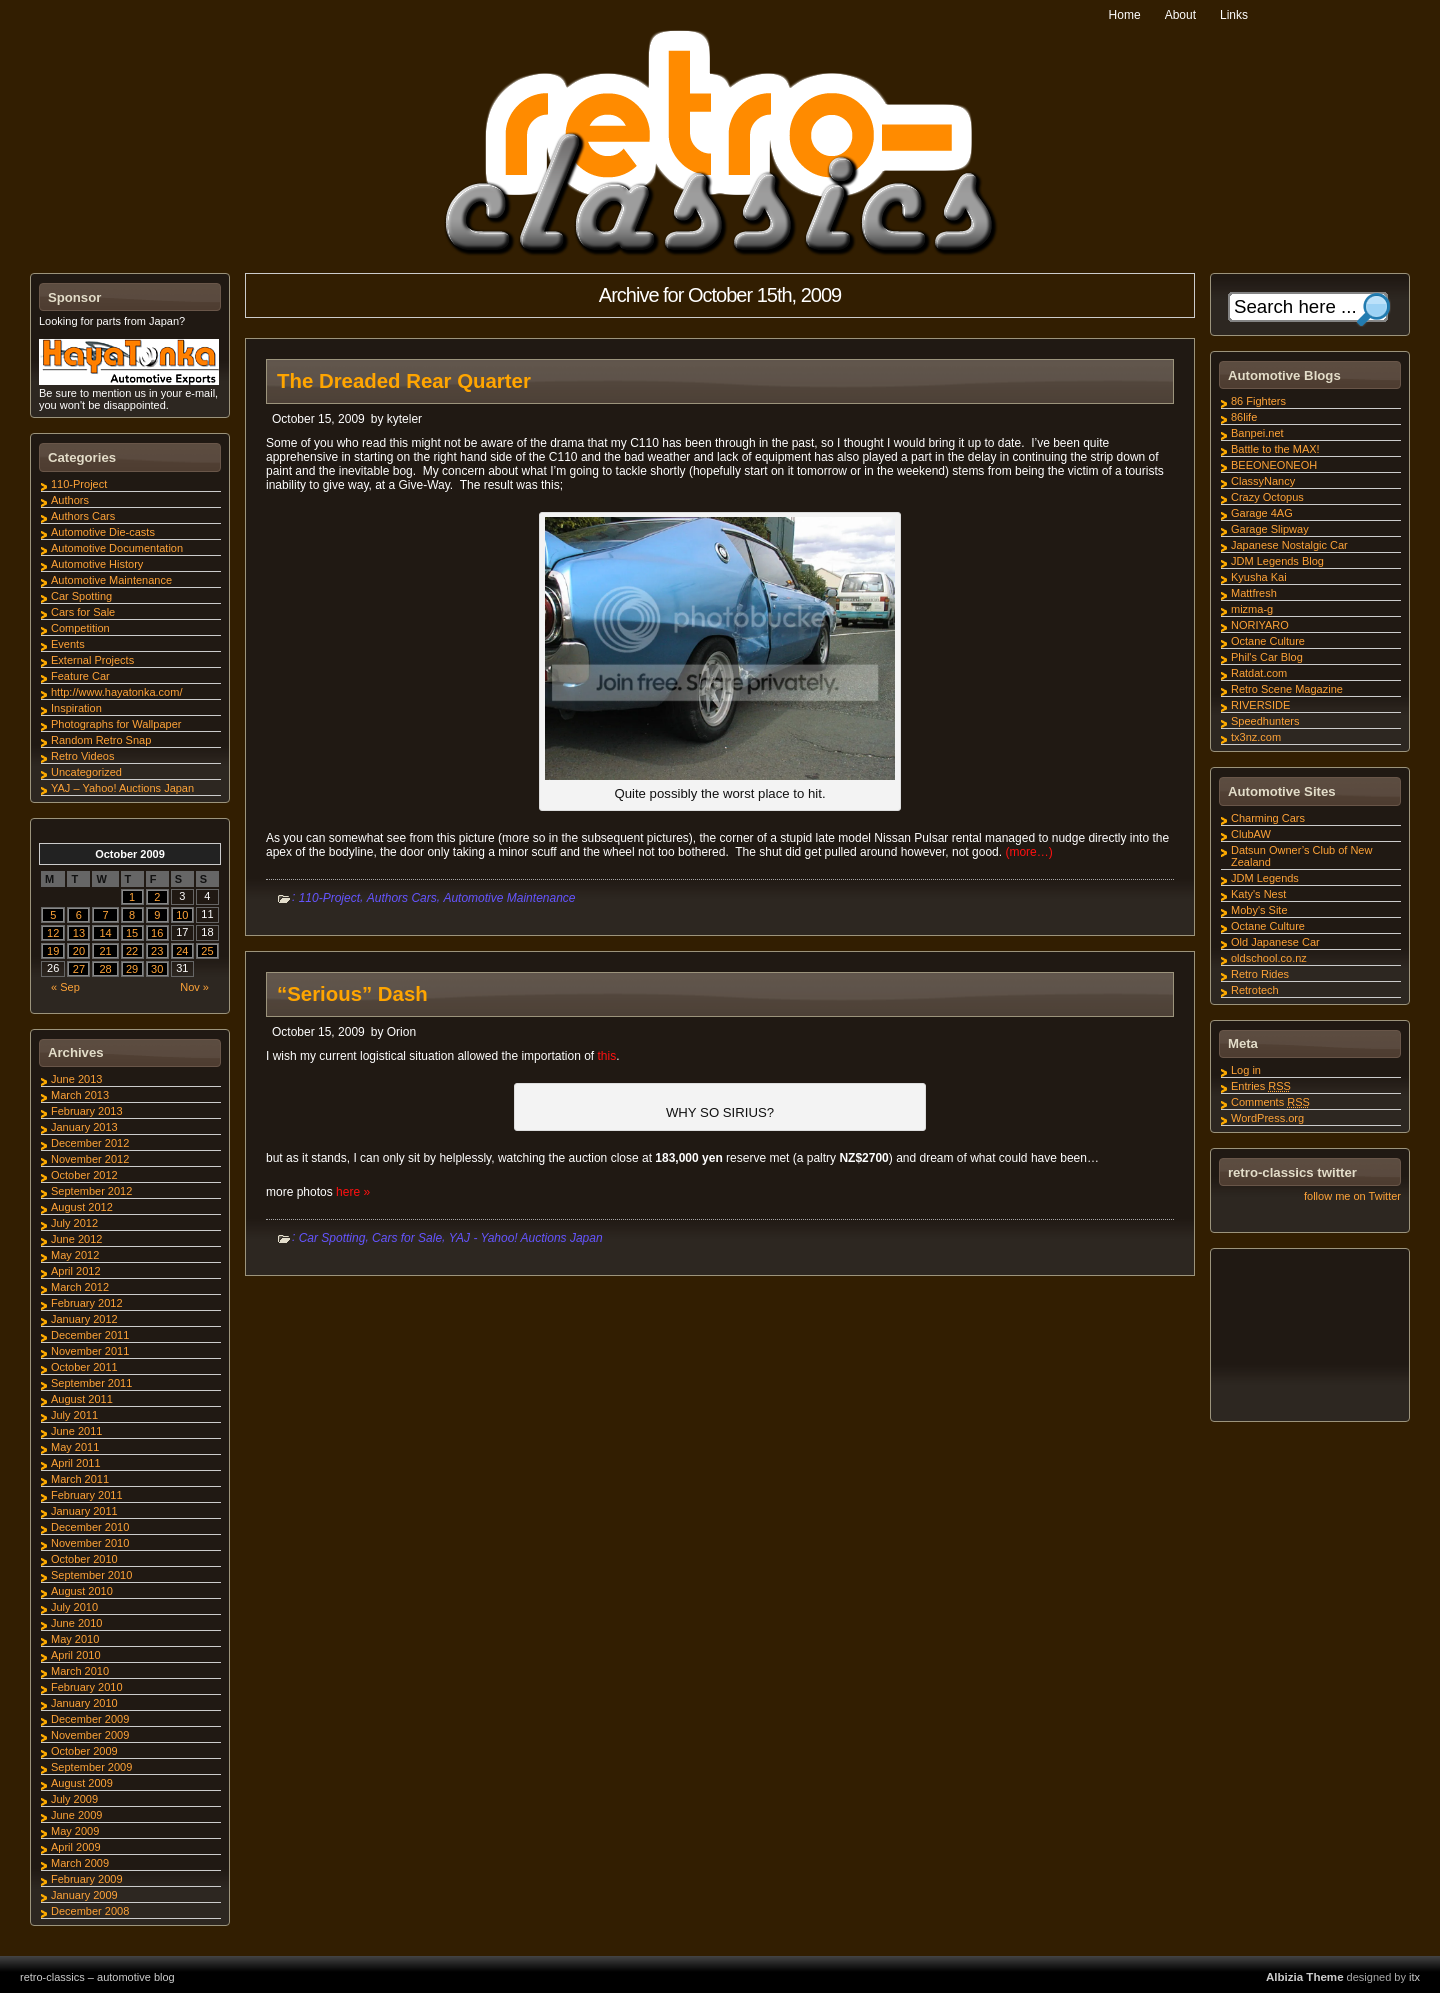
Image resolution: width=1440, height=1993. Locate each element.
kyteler (404, 419)
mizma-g (1252, 609)
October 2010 (84, 1559)
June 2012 (76, 1239)
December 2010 (90, 1527)
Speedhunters (1265, 721)
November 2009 (90, 1735)
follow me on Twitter (1352, 1196)
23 (157, 951)
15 (132, 933)
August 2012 (82, 1207)
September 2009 (91, 1767)
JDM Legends (1265, 878)
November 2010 (90, 1543)
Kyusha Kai (1259, 577)
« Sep (65, 987)
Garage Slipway (1270, 529)
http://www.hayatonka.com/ (116, 692)
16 (157, 933)
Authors (70, 500)
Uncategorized (86, 772)
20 (79, 951)
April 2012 (76, 1271)
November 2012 (90, 1159)
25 (207, 951)
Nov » (194, 987)
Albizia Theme (1305, 1977)
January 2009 (84, 1895)
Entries (1261, 1086)
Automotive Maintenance (509, 898)
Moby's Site (1259, 910)
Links (1234, 15)
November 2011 (90, 1351)
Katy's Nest (1258, 894)
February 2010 (87, 1687)
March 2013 (80, 1095)
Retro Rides (1260, 974)
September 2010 (91, 1575)
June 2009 (76, 1815)
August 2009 (82, 1783)
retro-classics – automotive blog (97, 1977)
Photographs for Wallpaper (116, 724)
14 (105, 933)
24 (182, 951)
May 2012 (75, 1255)
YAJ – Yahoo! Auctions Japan (122, 788)
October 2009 (84, 1751)
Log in (1246, 1070)
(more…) (1028, 852)
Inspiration (76, 708)
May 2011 (75, 1447)
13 (79, 933)
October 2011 (84, 1367)
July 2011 (74, 1415)
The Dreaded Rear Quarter (404, 381)
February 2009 (87, 1879)
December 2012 (90, 1143)
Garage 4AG (1262, 513)
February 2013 (87, 1111)
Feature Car (80, 676)
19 (53, 951)
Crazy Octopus (1267, 497)
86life (1244, 417)
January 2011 (84, 1511)
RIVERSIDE (1260, 705)
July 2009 (74, 1799)
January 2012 (84, 1319)
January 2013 (84, 1127)
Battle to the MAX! (1275, 449)
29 (132, 969)
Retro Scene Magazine (1287, 689)
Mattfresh (1254, 593)
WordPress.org (1267, 1118)
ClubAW (1251, 834)
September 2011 (91, 1383)
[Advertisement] (1309, 1338)
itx (1414, 1977)
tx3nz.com (1256, 737)
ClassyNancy (1263, 481)
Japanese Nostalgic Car (1289, 545)
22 (132, 951)
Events (68, 644)
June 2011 (76, 1431)
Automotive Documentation (117, 548)
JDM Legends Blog (1277, 561)
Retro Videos (82, 756)
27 (79, 969)
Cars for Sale (407, 1238)
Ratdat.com (1259, 673)
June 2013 (76, 1079)
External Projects (92, 660)
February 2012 (87, 1303)
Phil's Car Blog (1267, 657)
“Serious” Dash (352, 994)
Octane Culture (1268, 641)
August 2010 (82, 1591)
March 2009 (80, 1863)
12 (53, 933)
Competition (80, 628)
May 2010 (75, 1639)
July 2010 (74, 1607)
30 (157, 969)
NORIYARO (1260, 625)
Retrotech (1255, 990)
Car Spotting (332, 1238)
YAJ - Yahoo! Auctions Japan (526, 1238)
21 (105, 951)
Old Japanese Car (1275, 942)
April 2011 (76, 1463)
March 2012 (80, 1287)
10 (182, 915)
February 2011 (87, 1495)
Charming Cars (1268, 818)
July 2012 (74, 1223)
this (606, 1056)
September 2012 (91, 1191)
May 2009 (75, 1831)
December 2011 (90, 1335)
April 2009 (76, 1847)
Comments (1270, 1102)
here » (353, 1192)
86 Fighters (1258, 401)
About (1180, 15)
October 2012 (84, 1175)
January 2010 (84, 1703)
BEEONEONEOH (1274, 465)
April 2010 (76, 1655)
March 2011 (80, 1479)
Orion (401, 1032)
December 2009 (90, 1719)
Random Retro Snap (101, 740)
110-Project (329, 898)
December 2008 (90, 1911)
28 (105, 969)
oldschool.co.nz (1269, 958)
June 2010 (76, 1623)
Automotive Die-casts (103, 532)
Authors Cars (402, 898)
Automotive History (97, 564)
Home (1125, 15)
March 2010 (80, 1671)
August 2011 (82, 1399)
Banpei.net (1257, 433)
